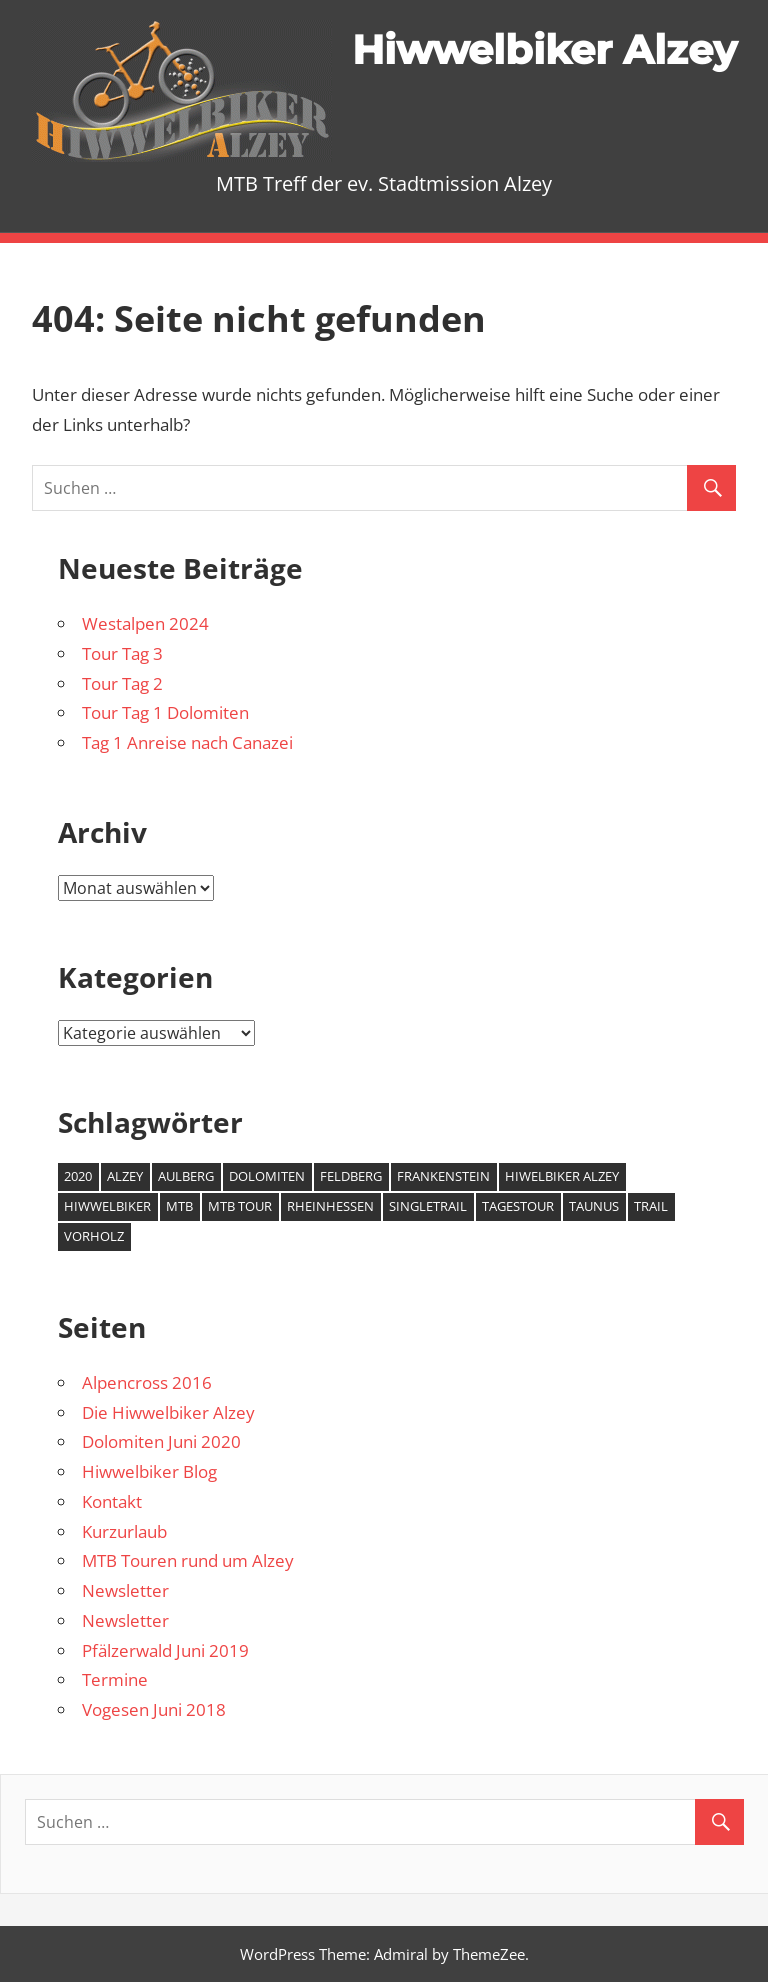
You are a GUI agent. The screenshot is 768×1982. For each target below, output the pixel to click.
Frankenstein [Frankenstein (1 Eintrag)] (443, 1176)
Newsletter (125, 1590)
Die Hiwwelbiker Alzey (168, 1412)
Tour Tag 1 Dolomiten (165, 712)
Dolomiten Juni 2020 (161, 1441)
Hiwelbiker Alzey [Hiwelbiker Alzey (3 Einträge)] (562, 1176)
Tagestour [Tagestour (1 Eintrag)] (518, 1206)
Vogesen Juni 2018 (154, 1709)
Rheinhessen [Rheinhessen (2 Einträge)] (330, 1206)
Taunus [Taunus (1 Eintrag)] (594, 1206)
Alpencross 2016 (147, 1382)
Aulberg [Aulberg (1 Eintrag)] (186, 1176)
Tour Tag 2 (122, 683)
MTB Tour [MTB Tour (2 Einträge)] (240, 1206)
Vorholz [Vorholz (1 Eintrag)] (94, 1236)
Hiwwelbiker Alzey (544, 49)
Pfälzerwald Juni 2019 (165, 1650)
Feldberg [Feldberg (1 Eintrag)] (351, 1176)
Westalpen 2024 (145, 623)
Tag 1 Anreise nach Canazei (187, 742)
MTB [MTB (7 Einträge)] (179, 1206)
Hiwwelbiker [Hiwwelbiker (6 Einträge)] (107, 1206)
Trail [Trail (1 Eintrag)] (651, 1206)
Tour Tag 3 (122, 653)
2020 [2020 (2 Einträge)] (78, 1176)
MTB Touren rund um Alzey (188, 1560)
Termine (115, 1679)
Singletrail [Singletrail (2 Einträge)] (428, 1206)
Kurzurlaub (124, 1531)
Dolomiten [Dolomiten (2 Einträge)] (267, 1176)
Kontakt (112, 1501)
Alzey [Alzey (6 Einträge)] (125, 1176)
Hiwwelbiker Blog (149, 1471)
